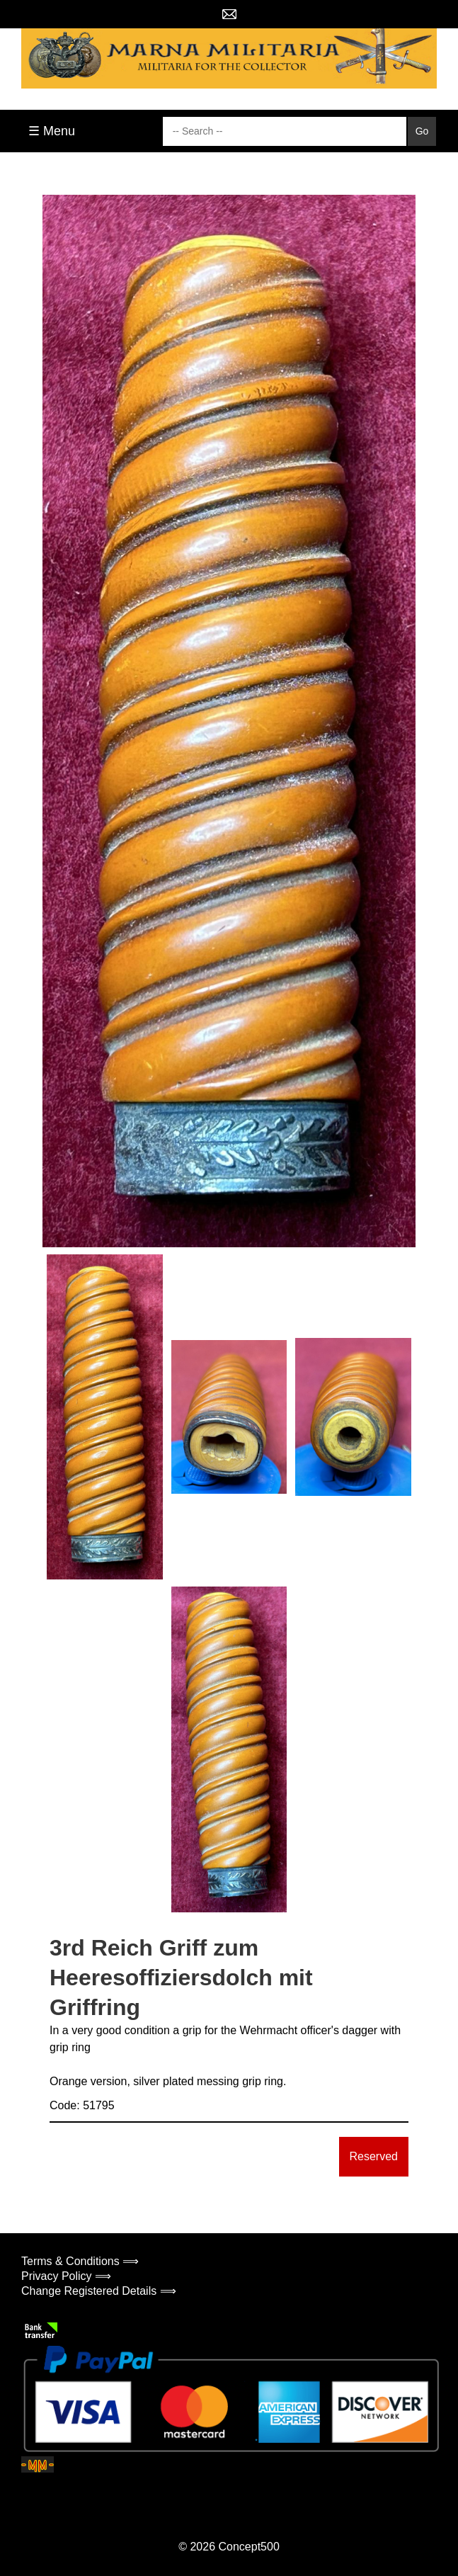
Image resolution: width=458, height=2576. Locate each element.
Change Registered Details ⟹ (98, 2291)
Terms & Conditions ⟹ (80, 2261)
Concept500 (248, 2547)
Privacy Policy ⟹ (66, 2276)
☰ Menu (51, 131)
